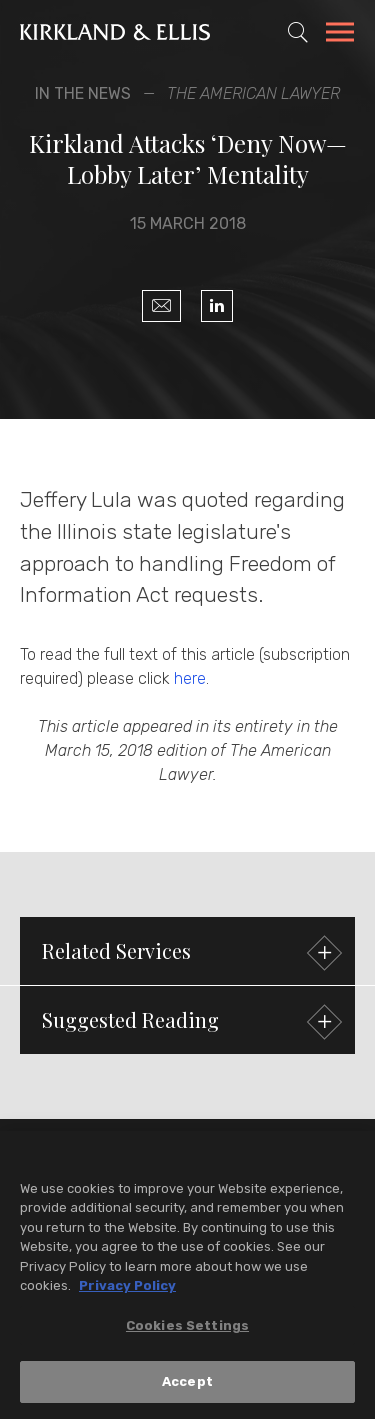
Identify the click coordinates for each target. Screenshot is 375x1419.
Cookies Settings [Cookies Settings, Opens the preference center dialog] (187, 1328)
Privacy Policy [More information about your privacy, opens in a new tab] (127, 1288)
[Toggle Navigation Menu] (340, 35)
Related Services (189, 953)
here (190, 678)
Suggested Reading (189, 1022)
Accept (187, 1384)
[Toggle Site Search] (298, 32)
